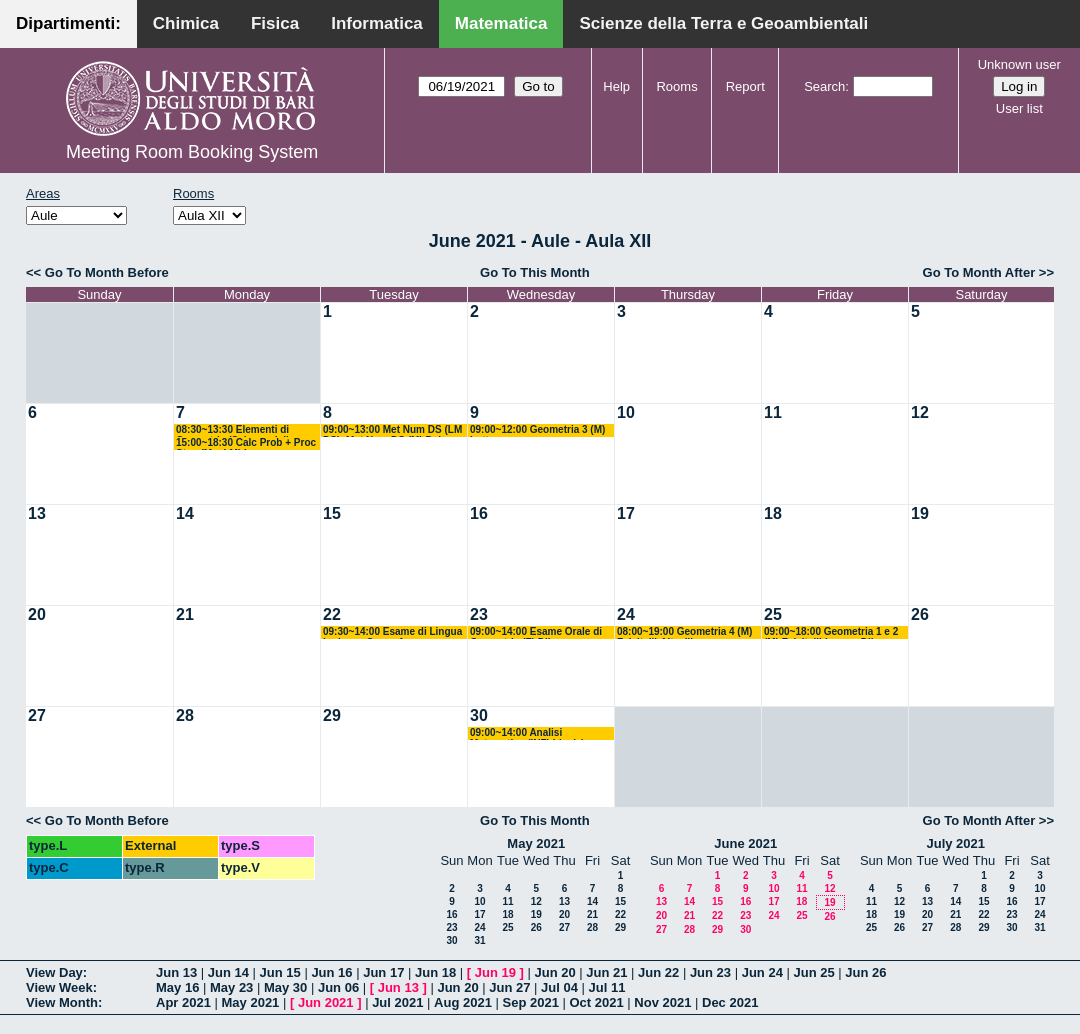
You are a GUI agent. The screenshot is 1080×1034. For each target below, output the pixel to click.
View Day (54, 972)
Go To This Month (535, 272)
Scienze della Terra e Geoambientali (723, 23)
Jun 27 (509, 987)
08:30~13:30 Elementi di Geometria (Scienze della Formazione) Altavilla (235, 430)
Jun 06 (338, 987)
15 (332, 513)
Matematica (501, 23)
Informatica (377, 23)
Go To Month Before (107, 272)
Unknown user (1019, 64)
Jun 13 (176, 972)
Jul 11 (607, 987)
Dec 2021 (730, 1002)
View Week (59, 987)
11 (773, 412)
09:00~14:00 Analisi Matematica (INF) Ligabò (528, 733)
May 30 (285, 987)
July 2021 (955, 843)
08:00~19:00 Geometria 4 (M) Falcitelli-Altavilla (684, 632)
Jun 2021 (326, 1002)
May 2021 (536, 843)
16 (479, 513)
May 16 (177, 987)
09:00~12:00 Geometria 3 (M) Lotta (537, 430)
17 (626, 513)
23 (479, 614)
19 (920, 513)
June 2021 (745, 843)
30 (479, 715)
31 (479, 940)
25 (773, 614)
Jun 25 (813, 972)
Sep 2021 (531, 1002)
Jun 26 (865, 972)
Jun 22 (658, 972)
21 (185, 614)
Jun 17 (383, 972)
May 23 (231, 987)
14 (185, 513)
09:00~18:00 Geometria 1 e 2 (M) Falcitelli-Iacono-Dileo (831, 632)
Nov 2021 (662, 1002)
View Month (62, 1002)
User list (1019, 108)
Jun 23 (710, 972)
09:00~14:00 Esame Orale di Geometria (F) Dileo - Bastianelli (536, 632)
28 (185, 715)
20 (37, 614)
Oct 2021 (596, 1002)
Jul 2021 (397, 1002)
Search (824, 86)
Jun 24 (762, 972)
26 (920, 614)
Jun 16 (331, 972)
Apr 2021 (183, 1002)
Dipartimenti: (68, 23)
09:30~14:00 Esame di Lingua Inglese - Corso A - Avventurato (392, 632)
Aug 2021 (463, 1002)
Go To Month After (979, 272)
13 (37, 513)
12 (920, 412)
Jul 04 (559, 987)
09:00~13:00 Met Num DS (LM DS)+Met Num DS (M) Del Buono (392, 430)
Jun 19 (495, 972)
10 (626, 412)
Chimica (186, 23)
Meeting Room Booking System (192, 152)
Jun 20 (554, 972)
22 (332, 614)
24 (626, 614)
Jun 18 (435, 972)
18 (773, 513)
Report (745, 86)
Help (616, 86)
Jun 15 (280, 972)
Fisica (275, 23)
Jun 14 (228, 972)
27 (37, 715)
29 (332, 715)
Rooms (676, 86)
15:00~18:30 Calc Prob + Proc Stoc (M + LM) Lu (246, 443)
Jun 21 (606, 972)
